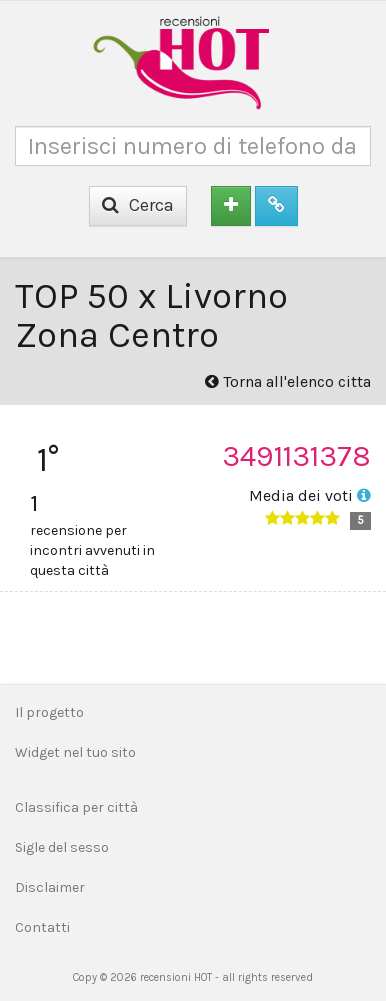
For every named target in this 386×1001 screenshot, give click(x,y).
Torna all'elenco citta (288, 381)
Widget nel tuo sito (75, 752)
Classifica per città (76, 807)
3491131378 (296, 456)
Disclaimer (50, 887)
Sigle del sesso (62, 847)
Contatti (42, 927)
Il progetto (49, 712)
